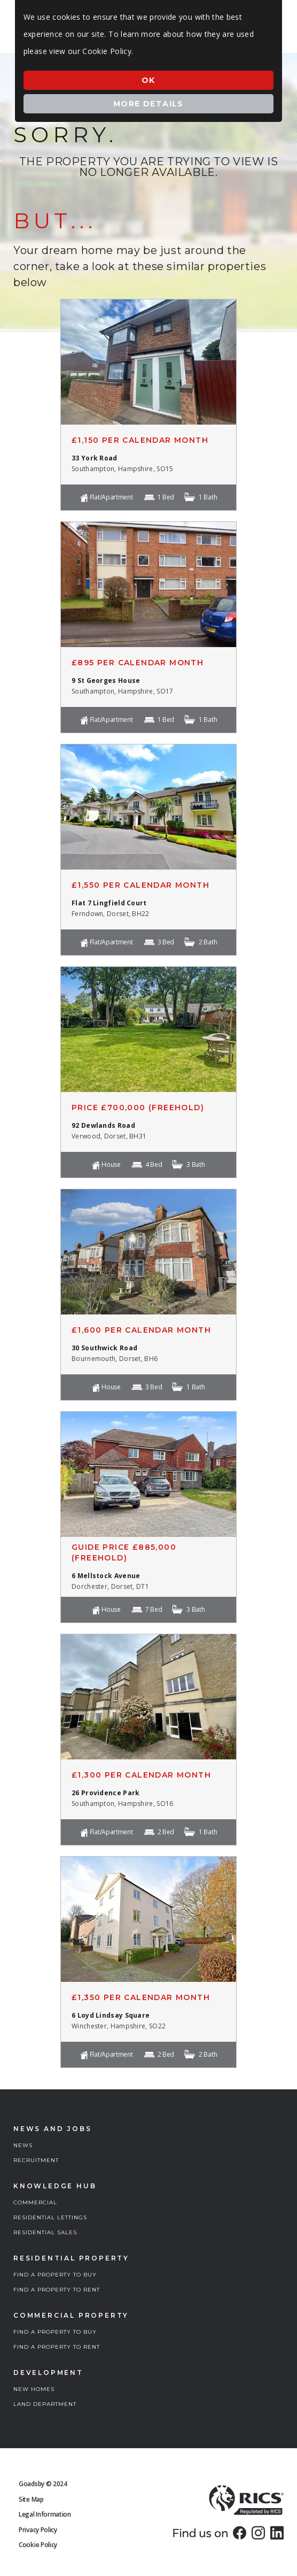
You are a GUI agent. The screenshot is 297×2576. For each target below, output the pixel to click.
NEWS (23, 2145)
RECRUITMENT (36, 2160)
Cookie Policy (38, 2544)
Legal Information (45, 2514)
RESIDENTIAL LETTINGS (50, 2217)
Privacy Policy (38, 2529)
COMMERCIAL (35, 2202)
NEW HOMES (33, 2389)
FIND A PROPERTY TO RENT (56, 2289)
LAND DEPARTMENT (44, 2404)
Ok (148, 80)
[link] (239, 2533)
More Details (148, 104)
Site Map (31, 2499)
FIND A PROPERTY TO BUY (55, 2274)
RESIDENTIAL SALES (45, 2232)
